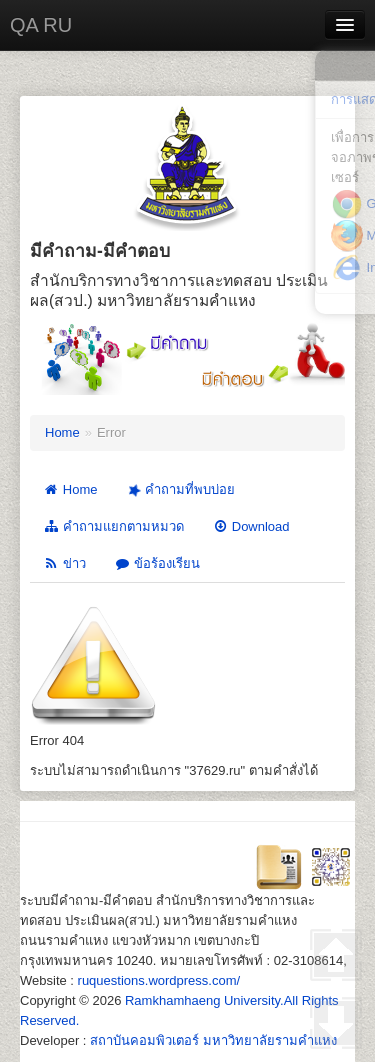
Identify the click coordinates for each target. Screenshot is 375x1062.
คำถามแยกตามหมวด (113, 526)
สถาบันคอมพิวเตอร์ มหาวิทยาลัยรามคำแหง (213, 1040)
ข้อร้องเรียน (157, 563)
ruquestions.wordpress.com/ (159, 980)
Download (251, 526)
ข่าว (64, 563)
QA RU (41, 25)
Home (62, 432)
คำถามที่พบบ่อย (179, 490)
